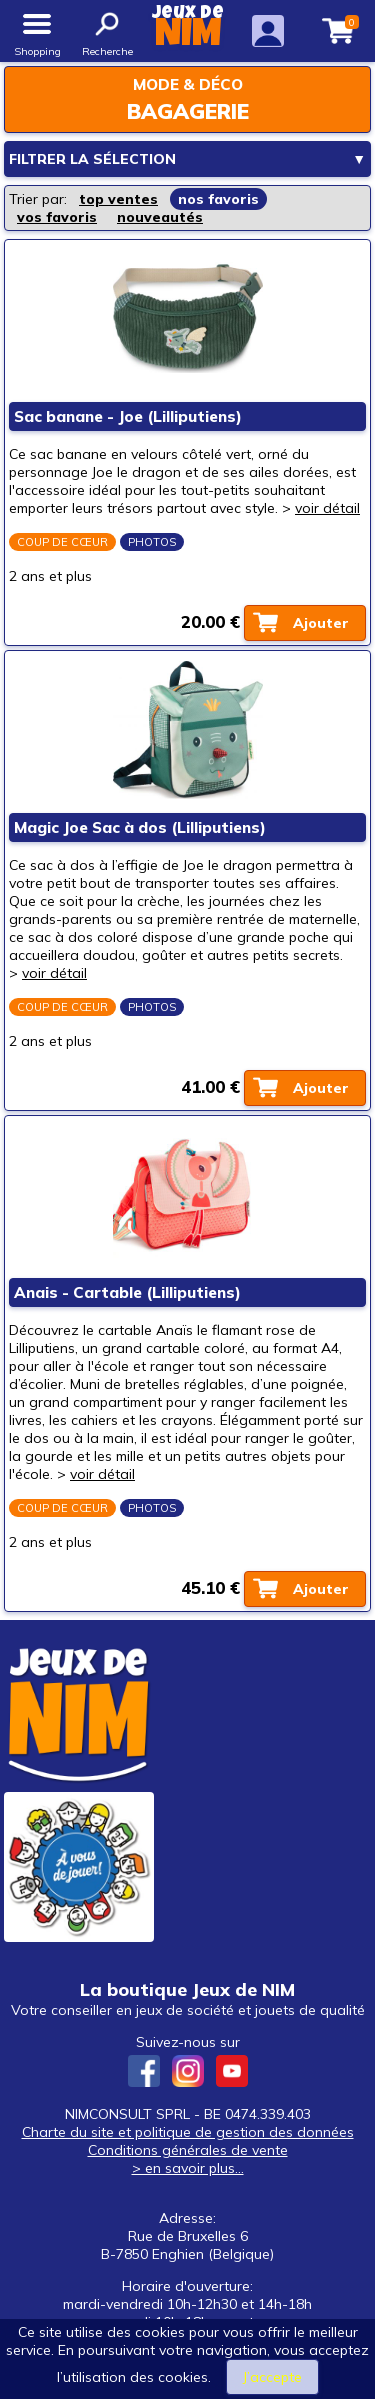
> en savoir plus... (188, 2168)
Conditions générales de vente (188, 2150)
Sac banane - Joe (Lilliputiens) (128, 416)
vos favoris (57, 217)
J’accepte (272, 2377)
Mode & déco (188, 84)
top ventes (118, 199)
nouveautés (160, 217)
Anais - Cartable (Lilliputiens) (127, 1292)
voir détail (327, 508)
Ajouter (321, 623)
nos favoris (218, 199)
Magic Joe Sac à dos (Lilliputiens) (140, 827)
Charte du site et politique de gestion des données (188, 2132)
